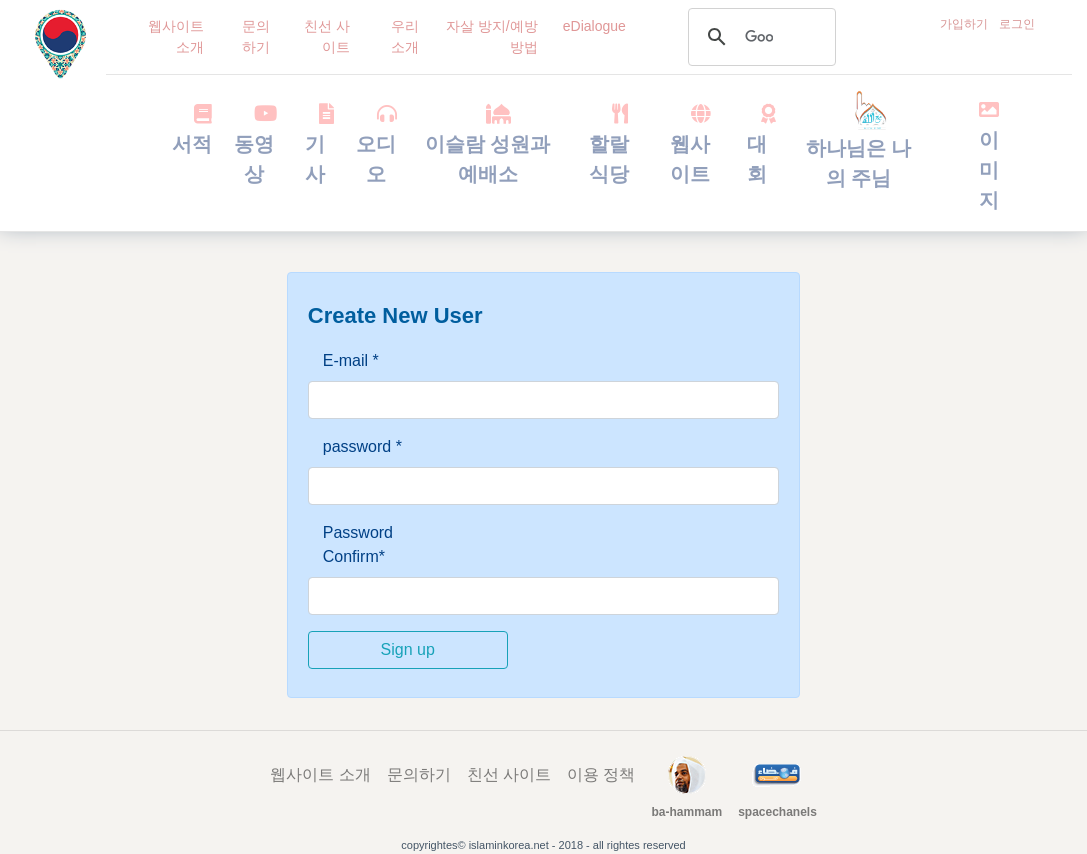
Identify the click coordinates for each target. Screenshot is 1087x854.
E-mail (351, 360)
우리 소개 (405, 36)
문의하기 (256, 36)
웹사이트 (689, 144)
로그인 (1017, 24)
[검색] (759, 37)
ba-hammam (686, 812)
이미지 (989, 155)
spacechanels (777, 812)
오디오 (376, 144)
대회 (757, 144)
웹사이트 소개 (176, 36)
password (362, 446)
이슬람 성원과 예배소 (488, 144)
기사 (315, 144)
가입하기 (964, 24)
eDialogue (594, 26)
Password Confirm (358, 544)
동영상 (254, 144)
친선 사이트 (327, 36)
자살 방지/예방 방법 (492, 36)
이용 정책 (601, 774)
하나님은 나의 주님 (859, 146)
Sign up (408, 649)
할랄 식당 (609, 144)
